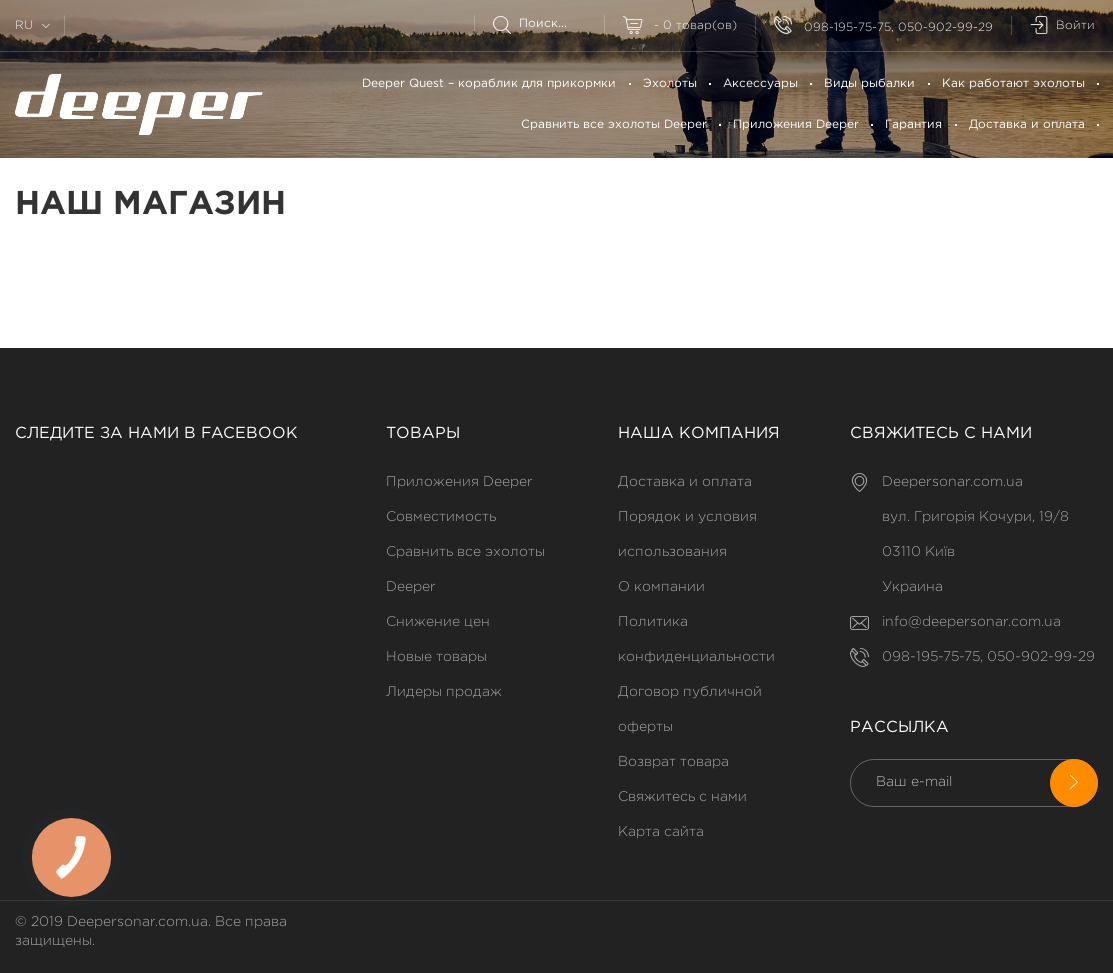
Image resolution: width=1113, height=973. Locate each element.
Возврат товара (673, 762)
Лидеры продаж (444, 692)
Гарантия (913, 124)
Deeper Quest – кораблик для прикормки (489, 83)
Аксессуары (760, 83)
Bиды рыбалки (869, 83)
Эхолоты (670, 83)
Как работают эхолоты (1013, 83)
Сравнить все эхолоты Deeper (614, 124)
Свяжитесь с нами (682, 797)
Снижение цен (438, 622)
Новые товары (436, 657)
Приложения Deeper (796, 124)
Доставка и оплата (1027, 124)
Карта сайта (661, 832)
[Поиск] (548, 23)
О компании (661, 587)
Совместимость (441, 517)
